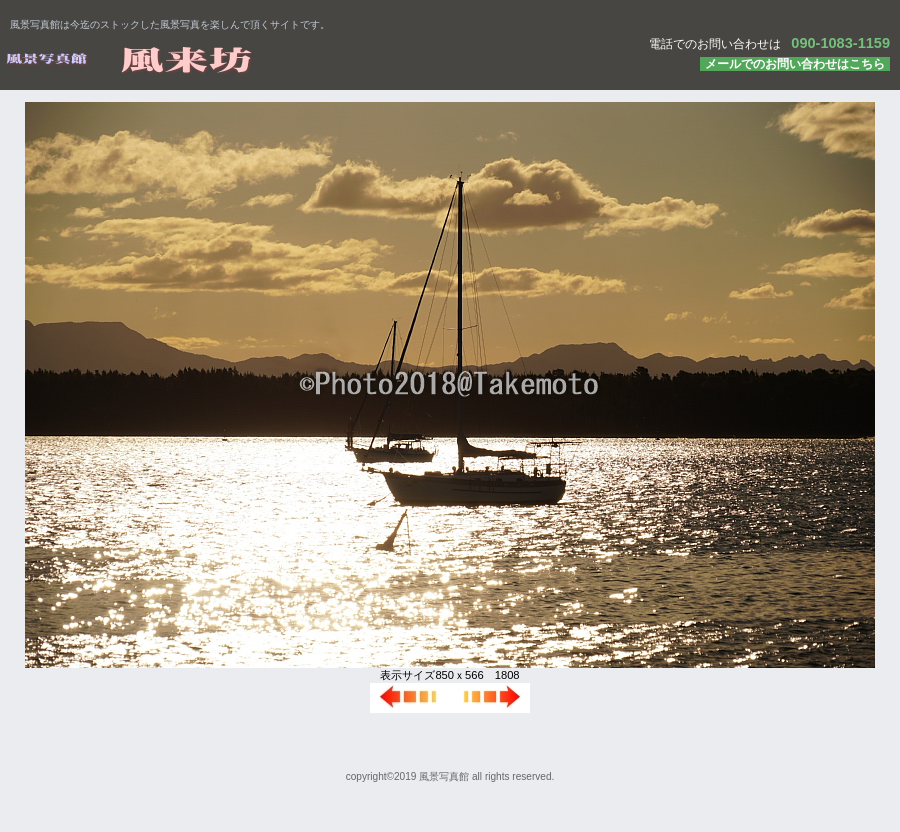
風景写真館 (250, 59)
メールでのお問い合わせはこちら (795, 64)
